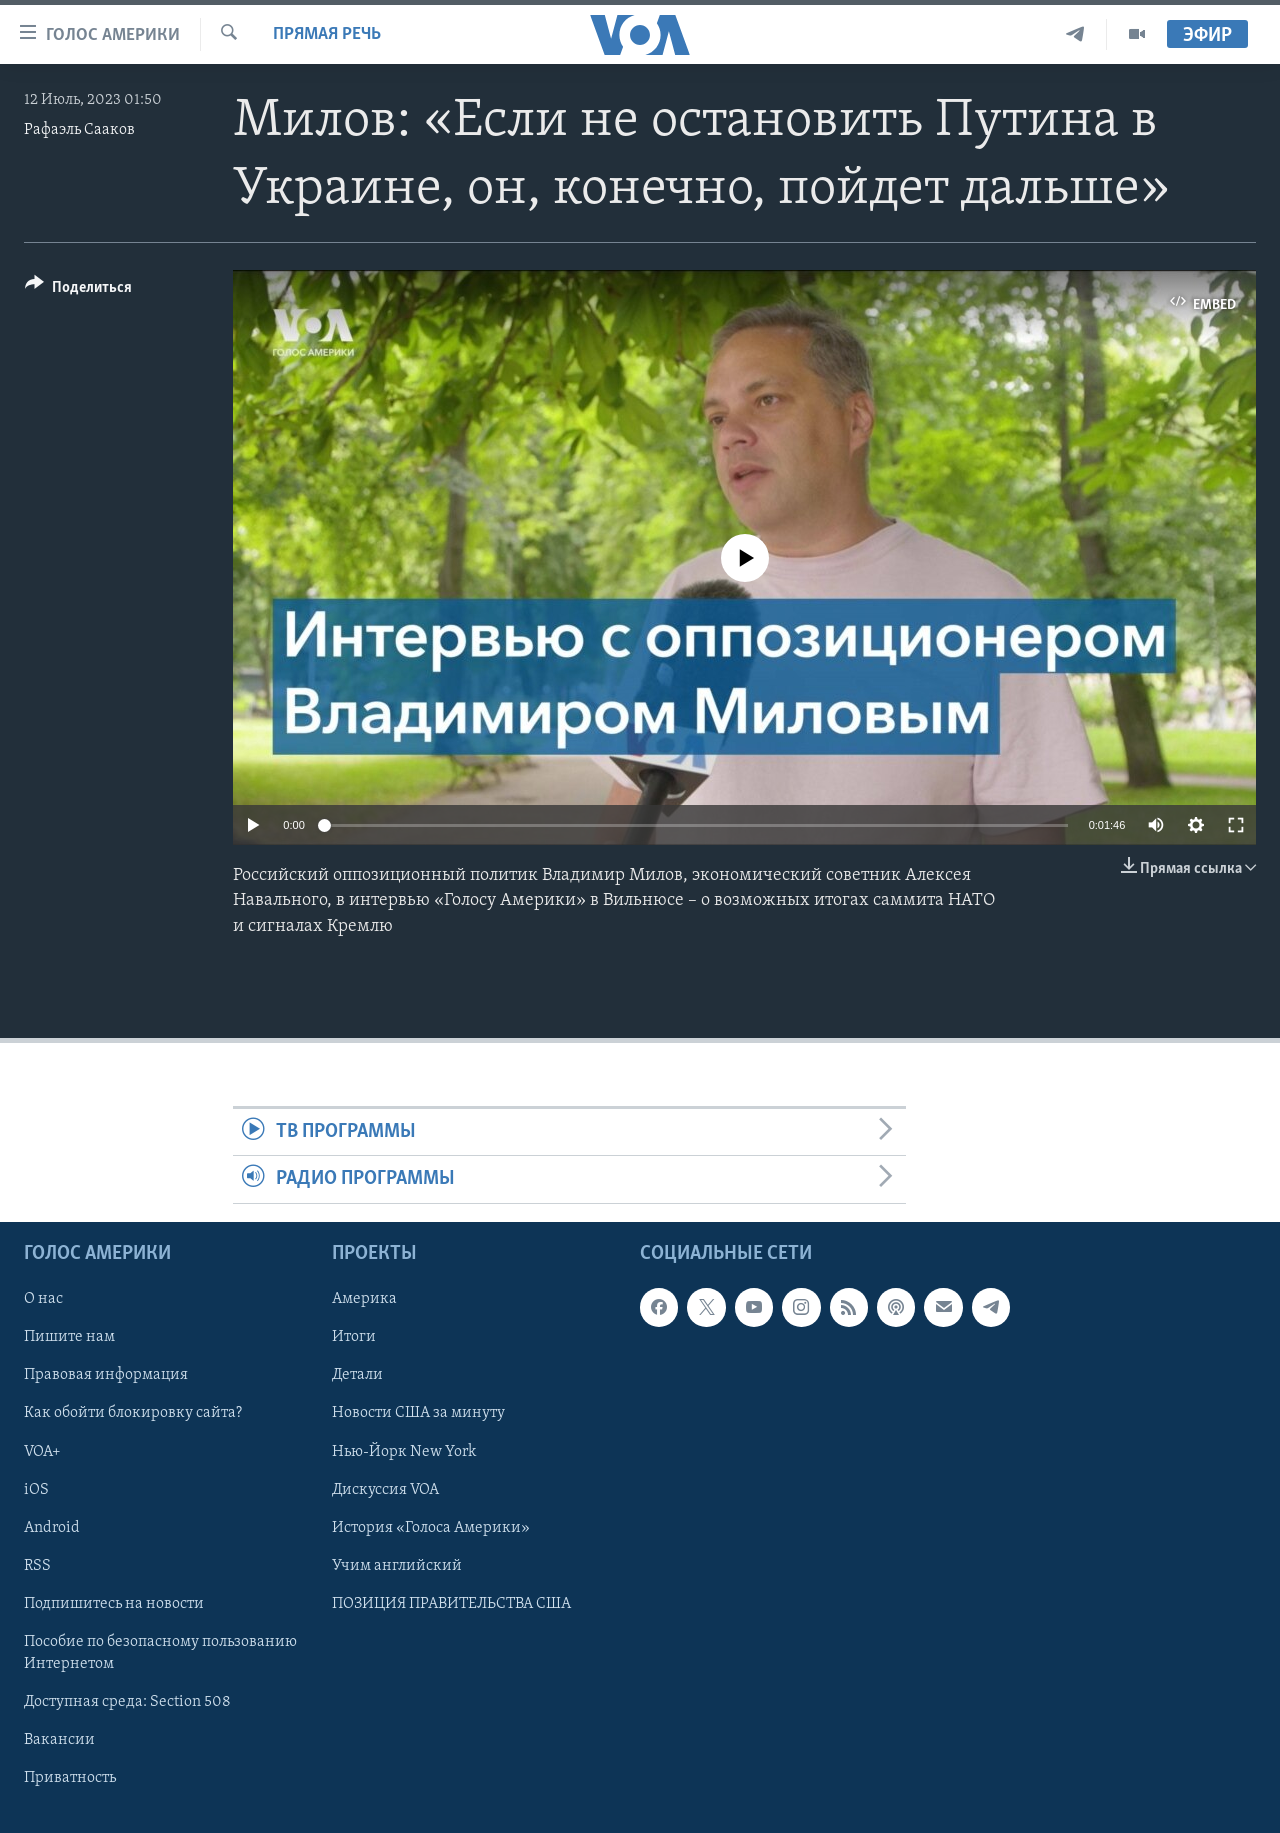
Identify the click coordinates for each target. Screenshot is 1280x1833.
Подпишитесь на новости (114, 1603)
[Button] (78, 290)
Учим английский (397, 1565)
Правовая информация (106, 1375)
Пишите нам (69, 1337)
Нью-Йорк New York (404, 1451)
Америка (364, 1299)
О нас (43, 1299)
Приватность (70, 1778)
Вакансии (59, 1739)
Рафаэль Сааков (79, 130)
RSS (37, 1565)
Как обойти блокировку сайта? (133, 1413)
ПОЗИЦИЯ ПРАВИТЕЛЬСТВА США (451, 1603)
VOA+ (42, 1451)
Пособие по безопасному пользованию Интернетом (160, 1652)
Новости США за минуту (418, 1413)
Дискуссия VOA (385, 1489)
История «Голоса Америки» (431, 1527)
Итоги (354, 1337)
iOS (36, 1489)
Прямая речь (327, 34)
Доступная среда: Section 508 (127, 1701)
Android (52, 1527)
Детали (357, 1375)
